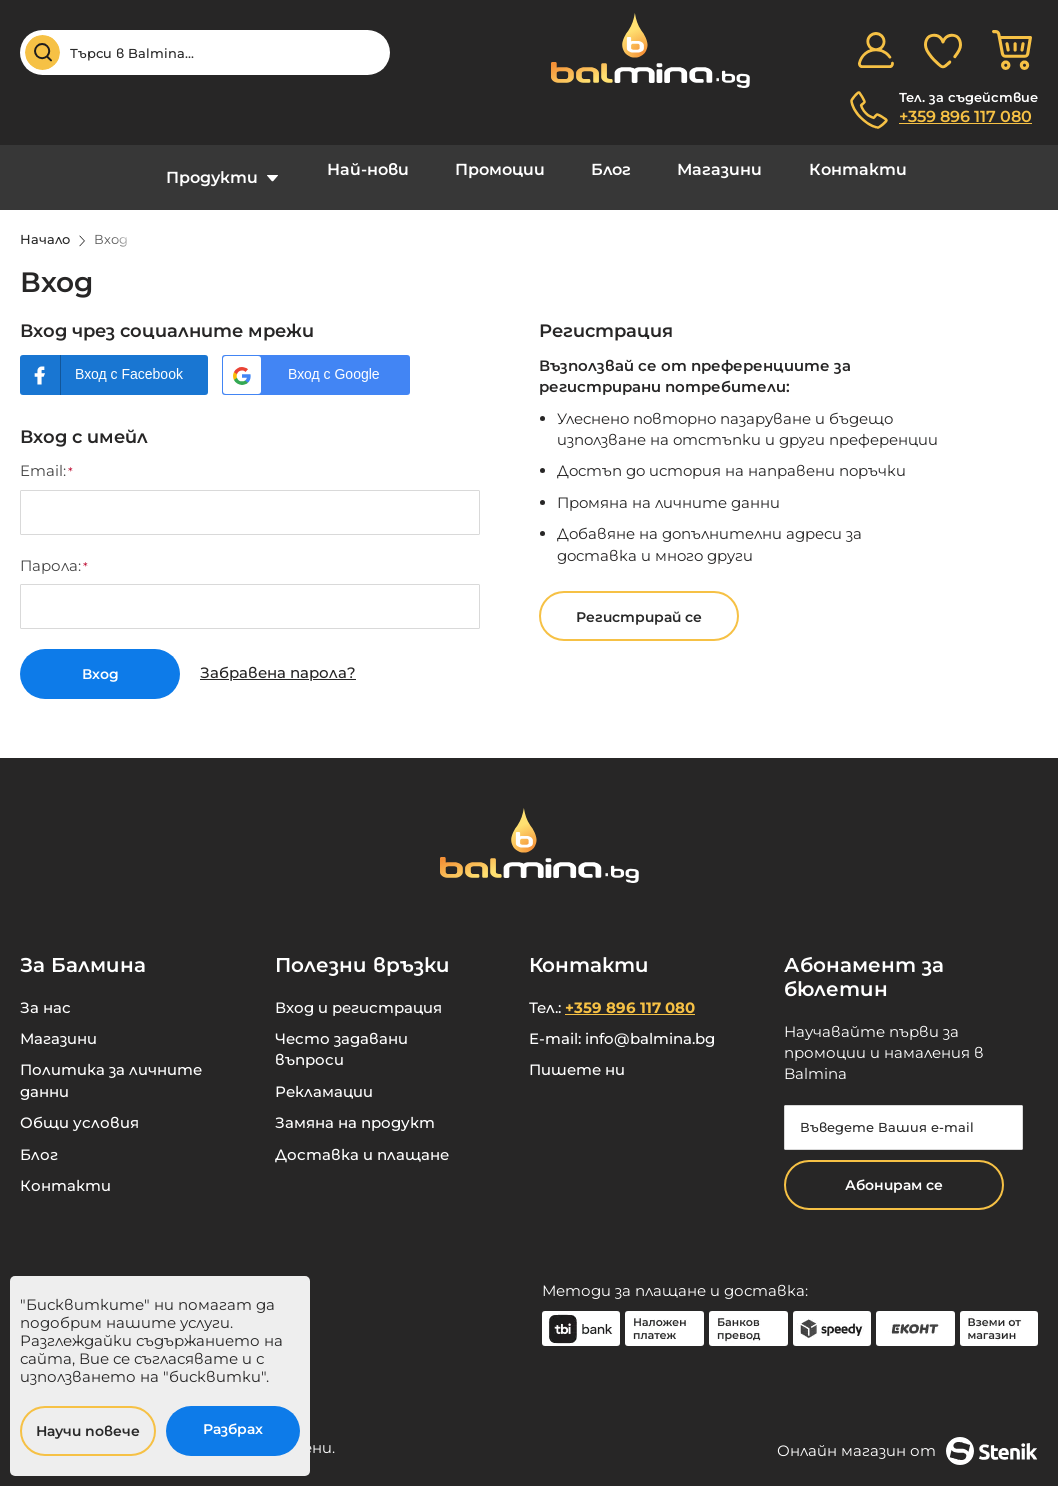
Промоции (506, 169)
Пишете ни (577, 1051)
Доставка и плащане (362, 1135)
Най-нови (385, 169)
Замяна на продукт (355, 1104)
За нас (45, 988)
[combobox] (205, 52)
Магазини (703, 169)
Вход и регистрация (358, 988)
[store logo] (640, 50)
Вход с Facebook (129, 359)
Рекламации (324, 1072)
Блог (606, 169)
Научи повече (88, 1431)
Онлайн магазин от (907, 1432)
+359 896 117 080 (965, 116)
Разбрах (233, 1429)
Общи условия (79, 1104)
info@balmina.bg (650, 1020)
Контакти (830, 169)
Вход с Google (334, 359)
